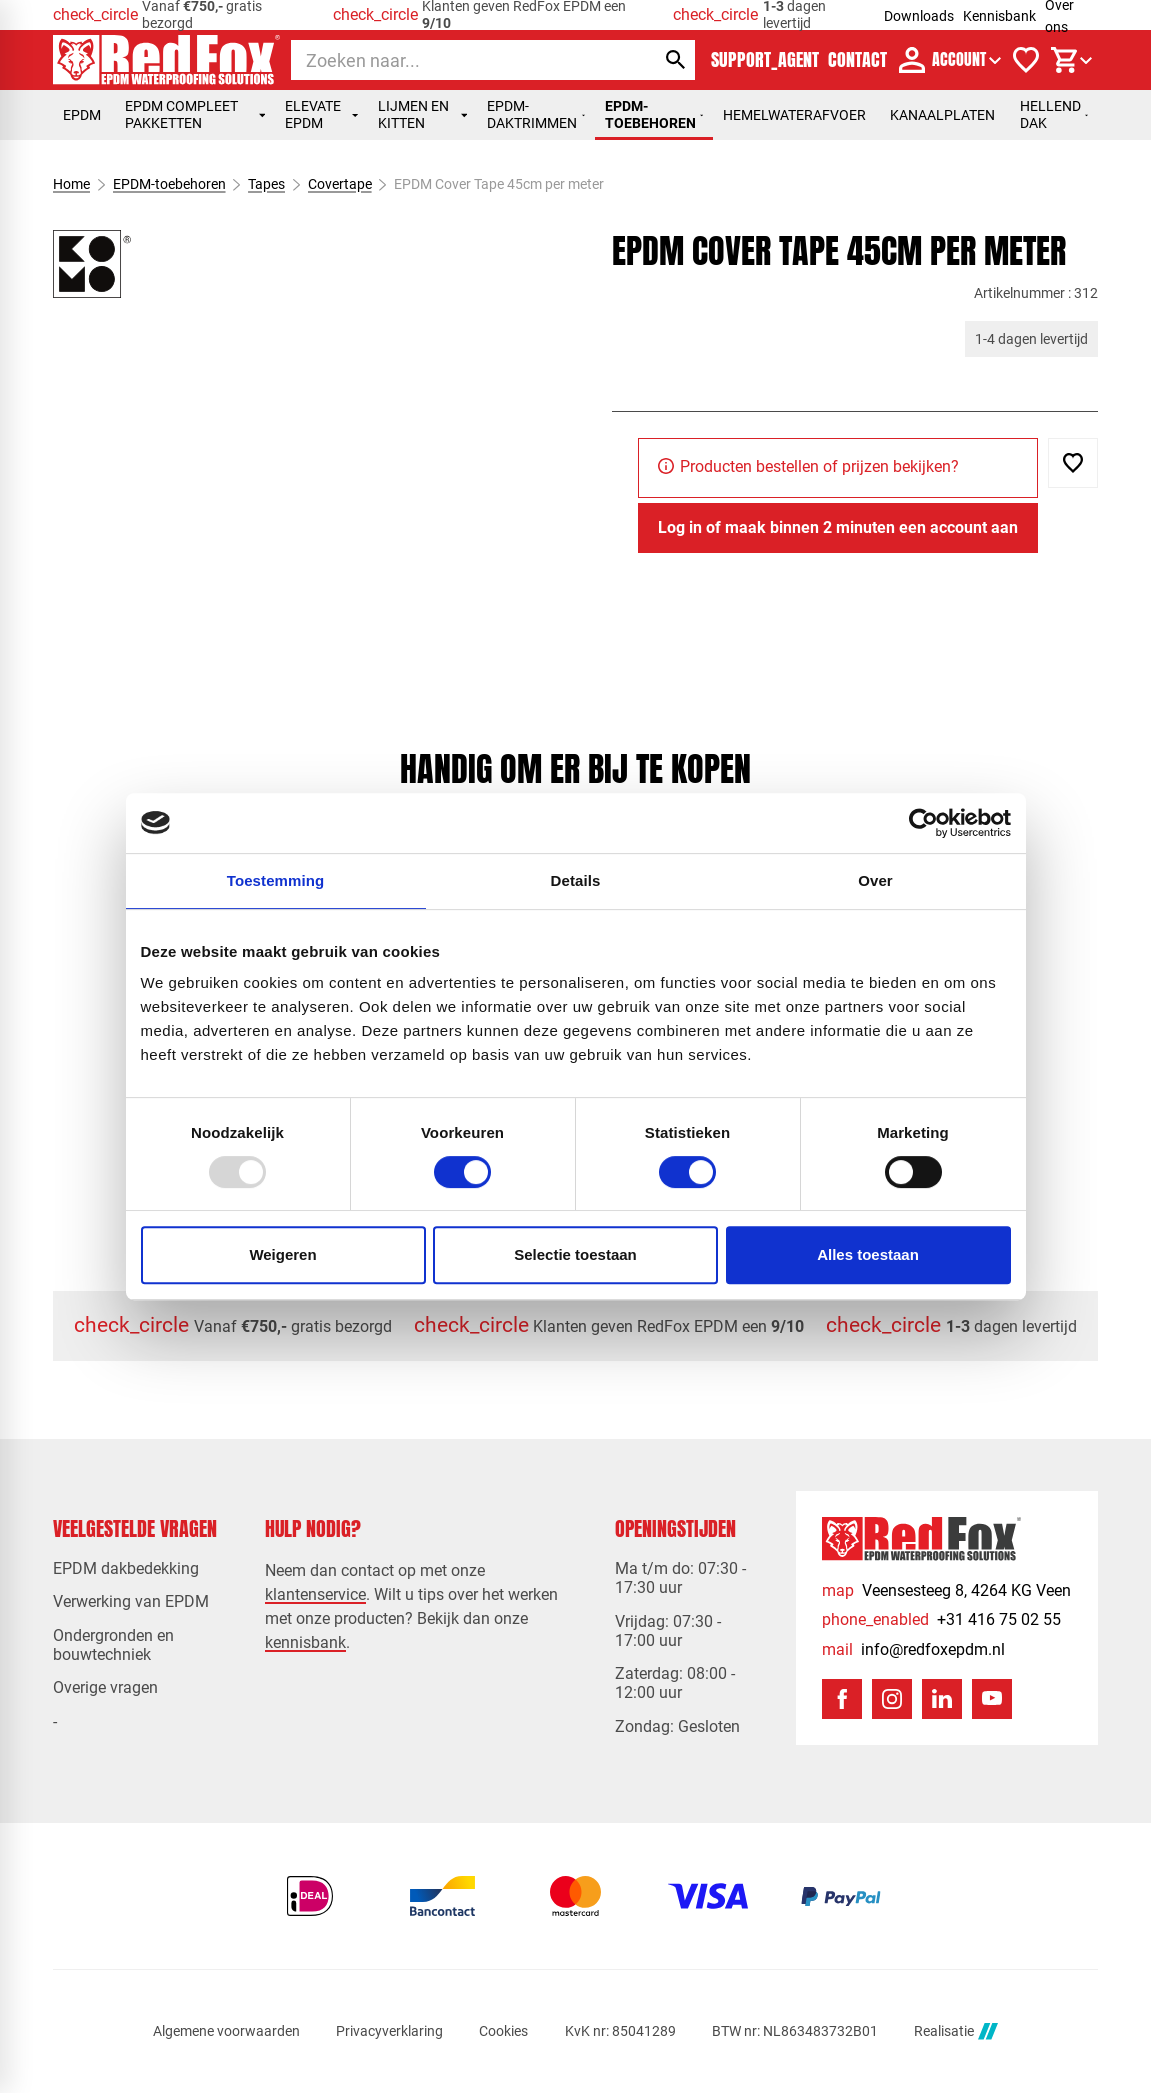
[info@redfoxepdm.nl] (913, 1649)
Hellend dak (1054, 114)
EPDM (82, 115)
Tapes (266, 184)
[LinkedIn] (942, 1699)
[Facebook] (842, 1699)
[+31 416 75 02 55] (941, 1619)
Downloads (919, 16)
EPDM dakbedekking (126, 1568)
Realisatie (956, 2031)
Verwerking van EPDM (131, 1601)
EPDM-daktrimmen (535, 114)
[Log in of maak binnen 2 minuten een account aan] (838, 528)
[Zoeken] (455, 60)
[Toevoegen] (1073, 463)
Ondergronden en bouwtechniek (113, 1645)
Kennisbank (999, 16)
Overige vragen (105, 1687)
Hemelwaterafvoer (794, 115)
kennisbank (305, 1642)
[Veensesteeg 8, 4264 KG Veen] (946, 1590)
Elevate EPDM (321, 114)
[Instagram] (892, 1699)
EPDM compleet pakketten (195, 114)
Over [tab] (875, 880)
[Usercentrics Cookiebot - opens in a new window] (923, 823)
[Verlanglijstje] (1026, 60)
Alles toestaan (868, 1254)
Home (71, 184)
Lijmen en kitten (422, 114)
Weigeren (282, 1254)
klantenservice (315, 1594)
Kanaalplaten (942, 115)
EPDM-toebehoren (654, 114)
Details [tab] (576, 880)
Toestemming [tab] (276, 880)
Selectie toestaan (575, 1254)
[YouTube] (992, 1699)
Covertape (340, 184)
